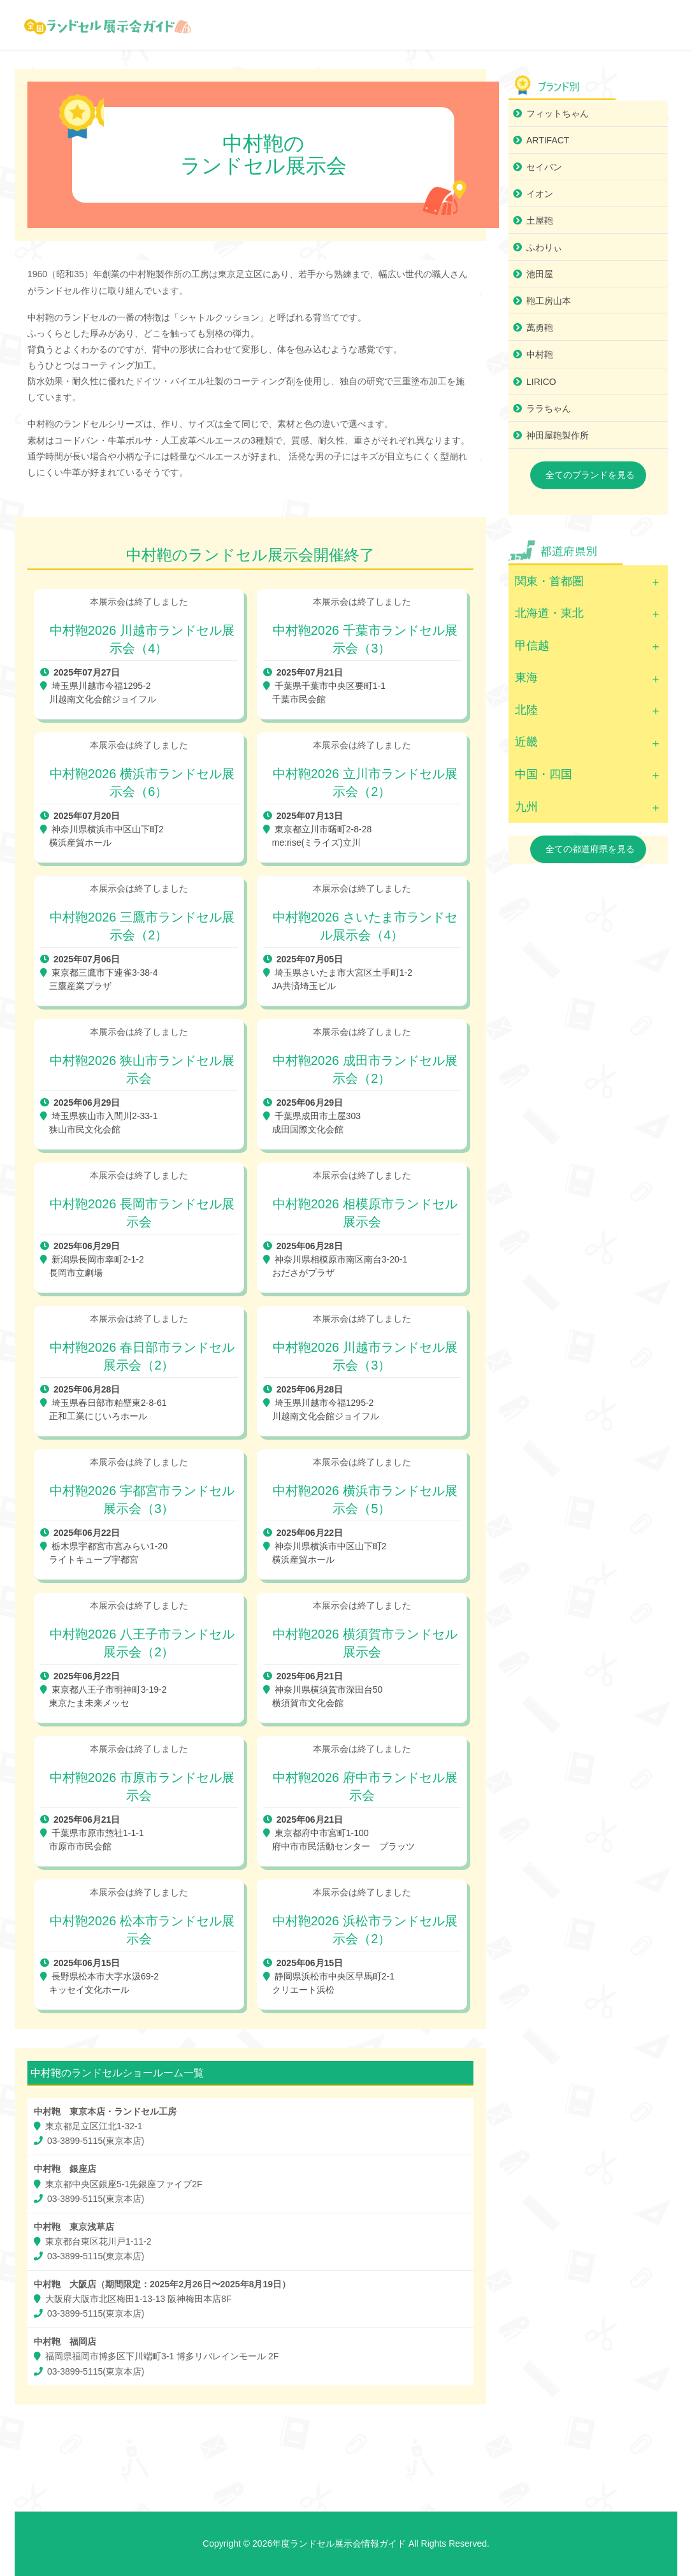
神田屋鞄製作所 (557, 435)
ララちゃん (548, 408)
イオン (539, 194)
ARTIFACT (547, 140)
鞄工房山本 (548, 301)
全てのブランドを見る (590, 475)
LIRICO (541, 382)
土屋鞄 (539, 220)
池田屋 (539, 274)
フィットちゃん (557, 113)
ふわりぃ (544, 247)
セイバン (544, 167)
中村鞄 (539, 354)
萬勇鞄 (539, 327)
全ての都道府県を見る (590, 849)
